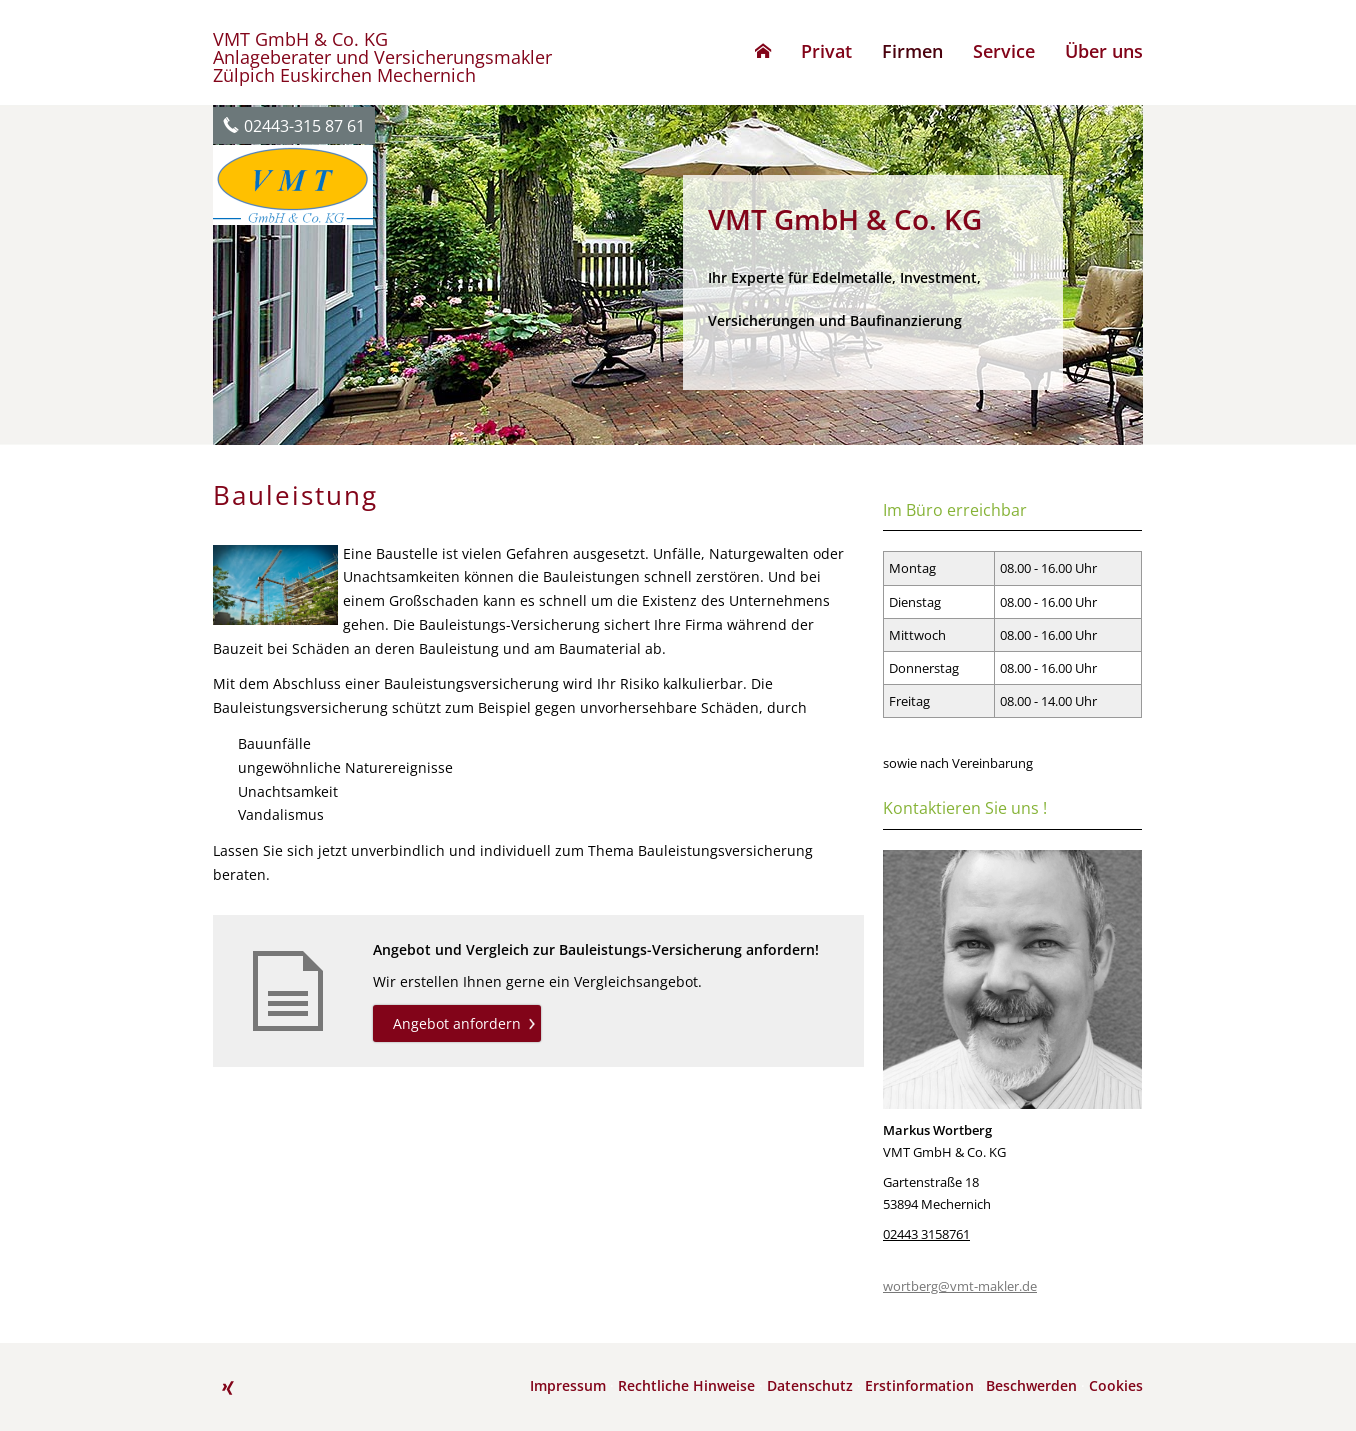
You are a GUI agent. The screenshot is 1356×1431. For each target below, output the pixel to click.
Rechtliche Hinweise (686, 1385)
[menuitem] (763, 51)
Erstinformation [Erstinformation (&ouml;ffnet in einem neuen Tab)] (919, 1385)
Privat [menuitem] (826, 51)
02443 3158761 (926, 1234)
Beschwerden (1031, 1385)
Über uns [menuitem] (1104, 51)
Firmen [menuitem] (912, 51)
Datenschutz (810, 1385)
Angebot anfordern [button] (457, 1023)
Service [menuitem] (1004, 51)
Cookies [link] (1116, 1385)
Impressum (568, 1385)
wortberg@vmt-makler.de (960, 1286)
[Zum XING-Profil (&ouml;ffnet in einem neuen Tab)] (228, 1388)
